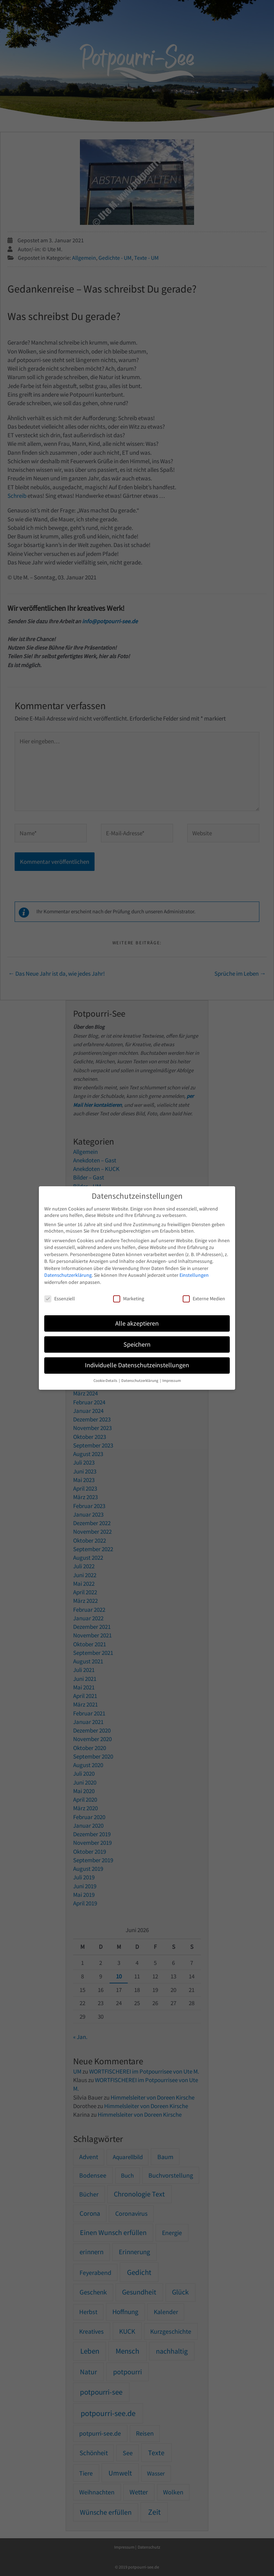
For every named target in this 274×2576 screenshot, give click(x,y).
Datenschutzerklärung (68, 1275)
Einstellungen (194, 1275)
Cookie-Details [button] (105, 1380)
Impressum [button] (171, 1380)
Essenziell (59, 1298)
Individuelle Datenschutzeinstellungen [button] (137, 1365)
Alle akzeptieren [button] (137, 1323)
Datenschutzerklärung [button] (140, 1380)
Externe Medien (204, 1298)
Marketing (128, 1298)
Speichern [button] (137, 1344)
